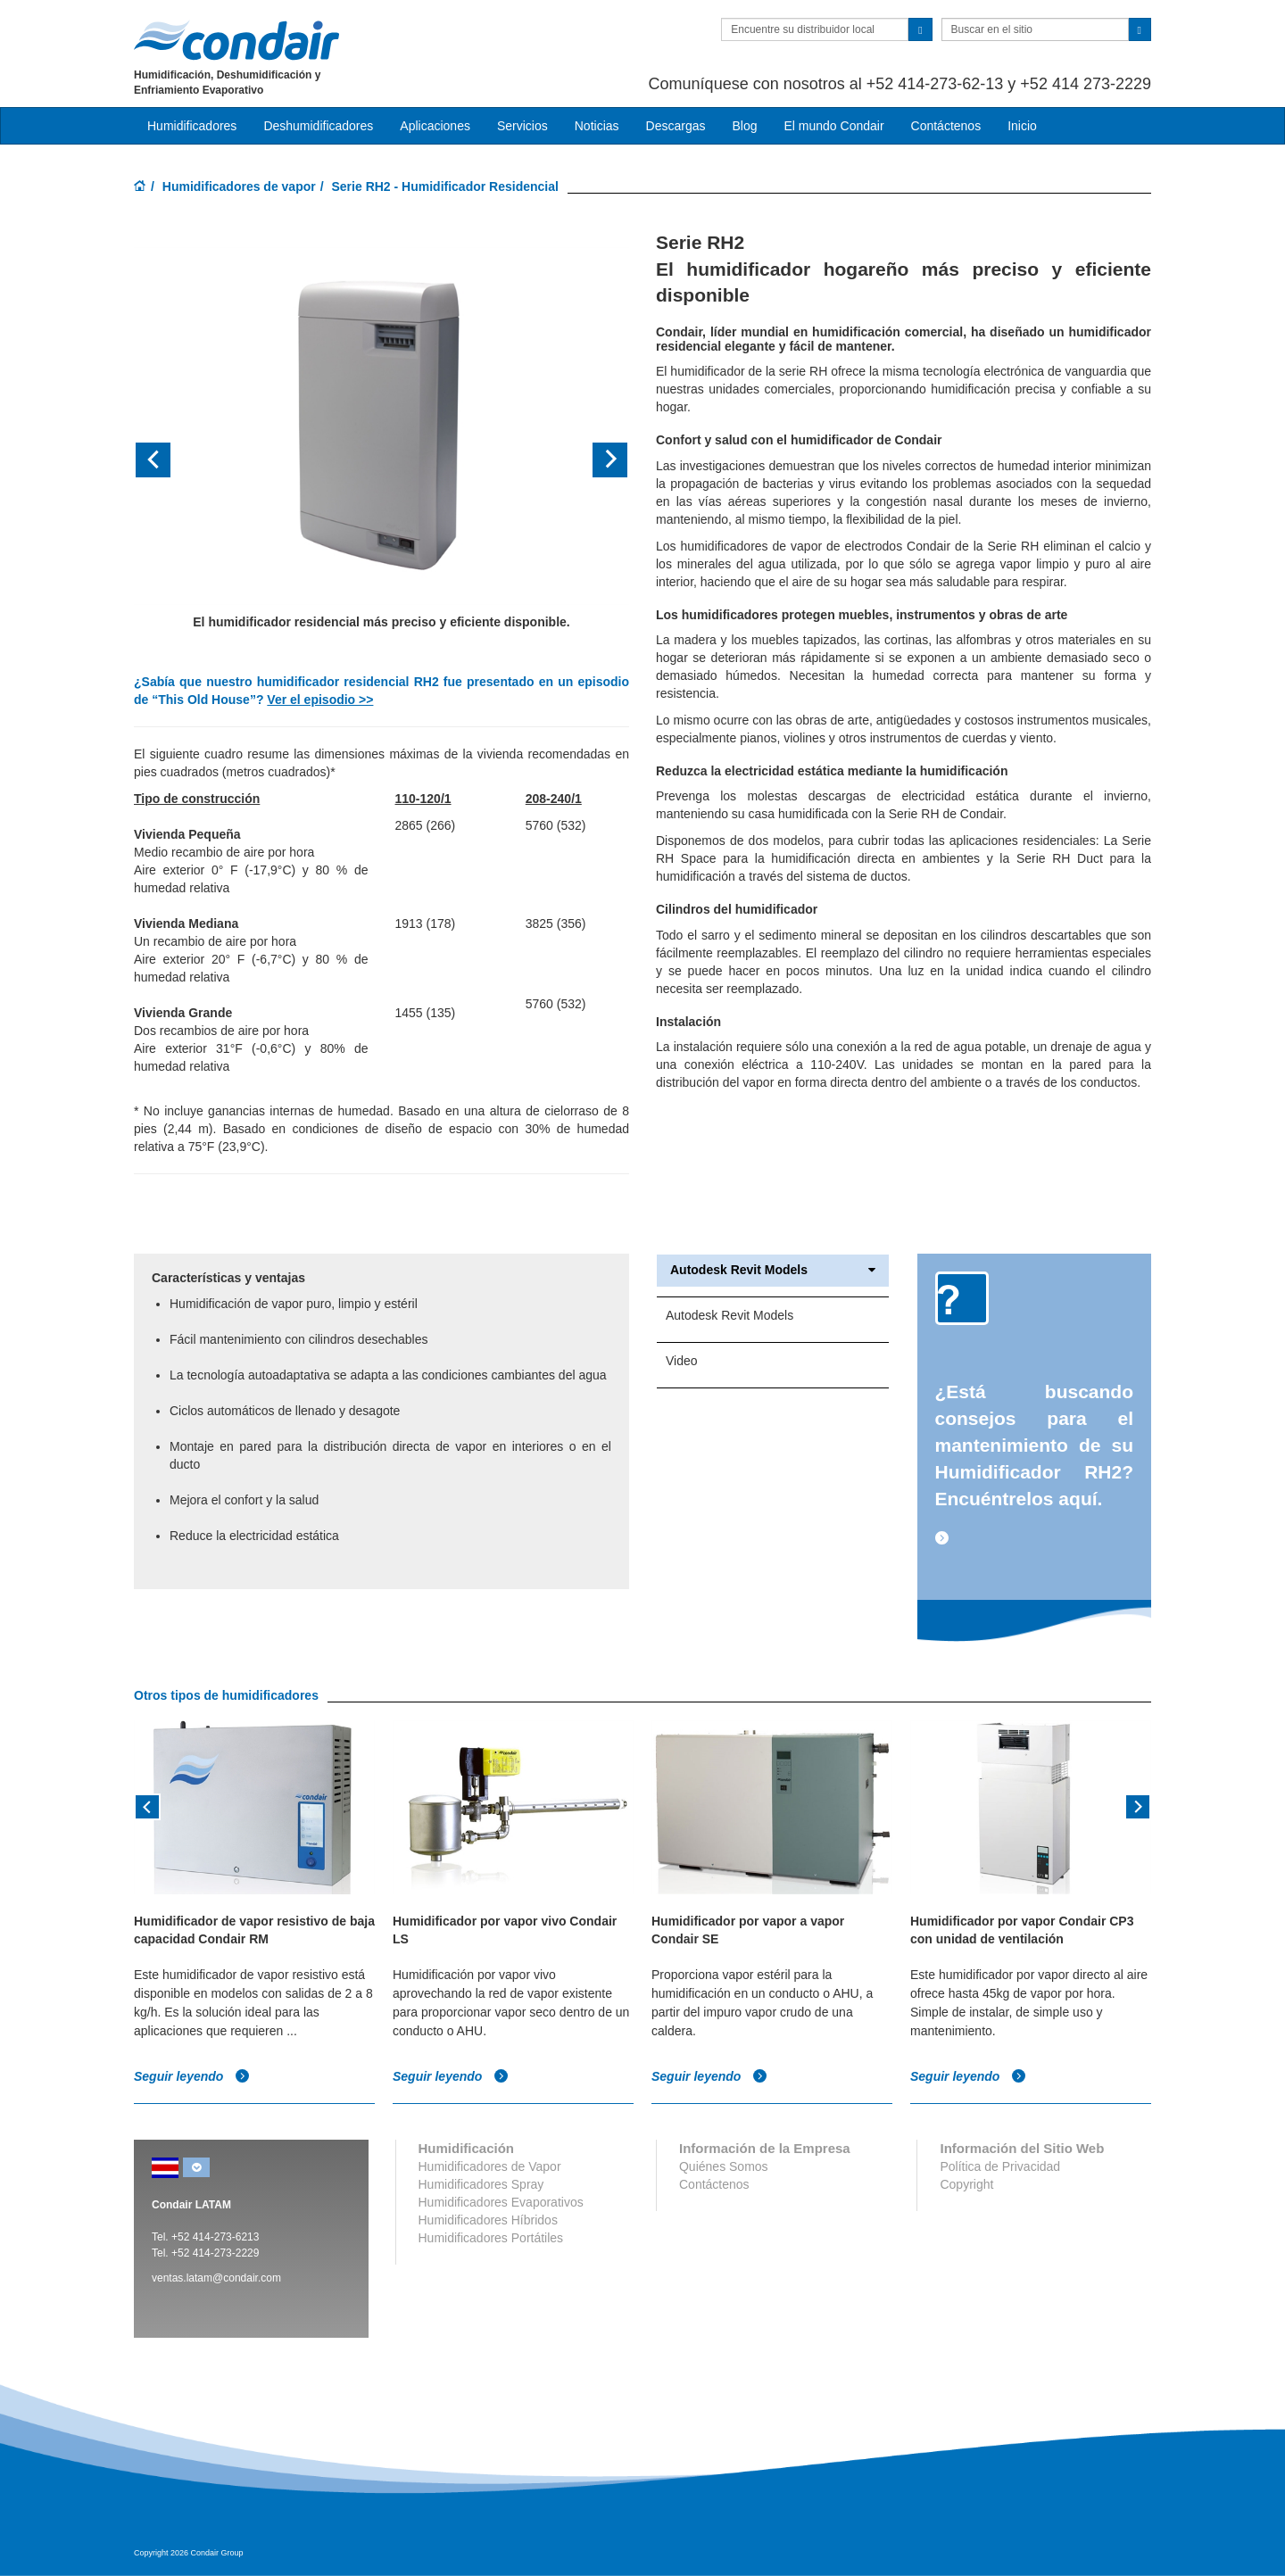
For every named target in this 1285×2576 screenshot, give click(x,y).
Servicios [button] (522, 126)
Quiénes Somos (723, 2166)
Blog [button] (744, 126)
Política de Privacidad (1000, 2166)
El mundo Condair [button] (833, 126)
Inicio (1022, 126)
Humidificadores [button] (191, 126)
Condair (236, 40)
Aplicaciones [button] (435, 126)
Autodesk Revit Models (772, 1270)
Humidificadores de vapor (239, 186)
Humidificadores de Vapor (490, 2166)
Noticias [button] (597, 126)
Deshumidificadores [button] (318, 126)
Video (682, 1361)
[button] (171, 460)
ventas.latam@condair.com (216, 2278)
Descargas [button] (676, 126)
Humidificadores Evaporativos (501, 2202)
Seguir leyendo (192, 2075)
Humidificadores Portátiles (491, 2238)
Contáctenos (946, 126)
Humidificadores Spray (481, 2184)
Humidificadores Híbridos (488, 2220)
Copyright (966, 2184)
